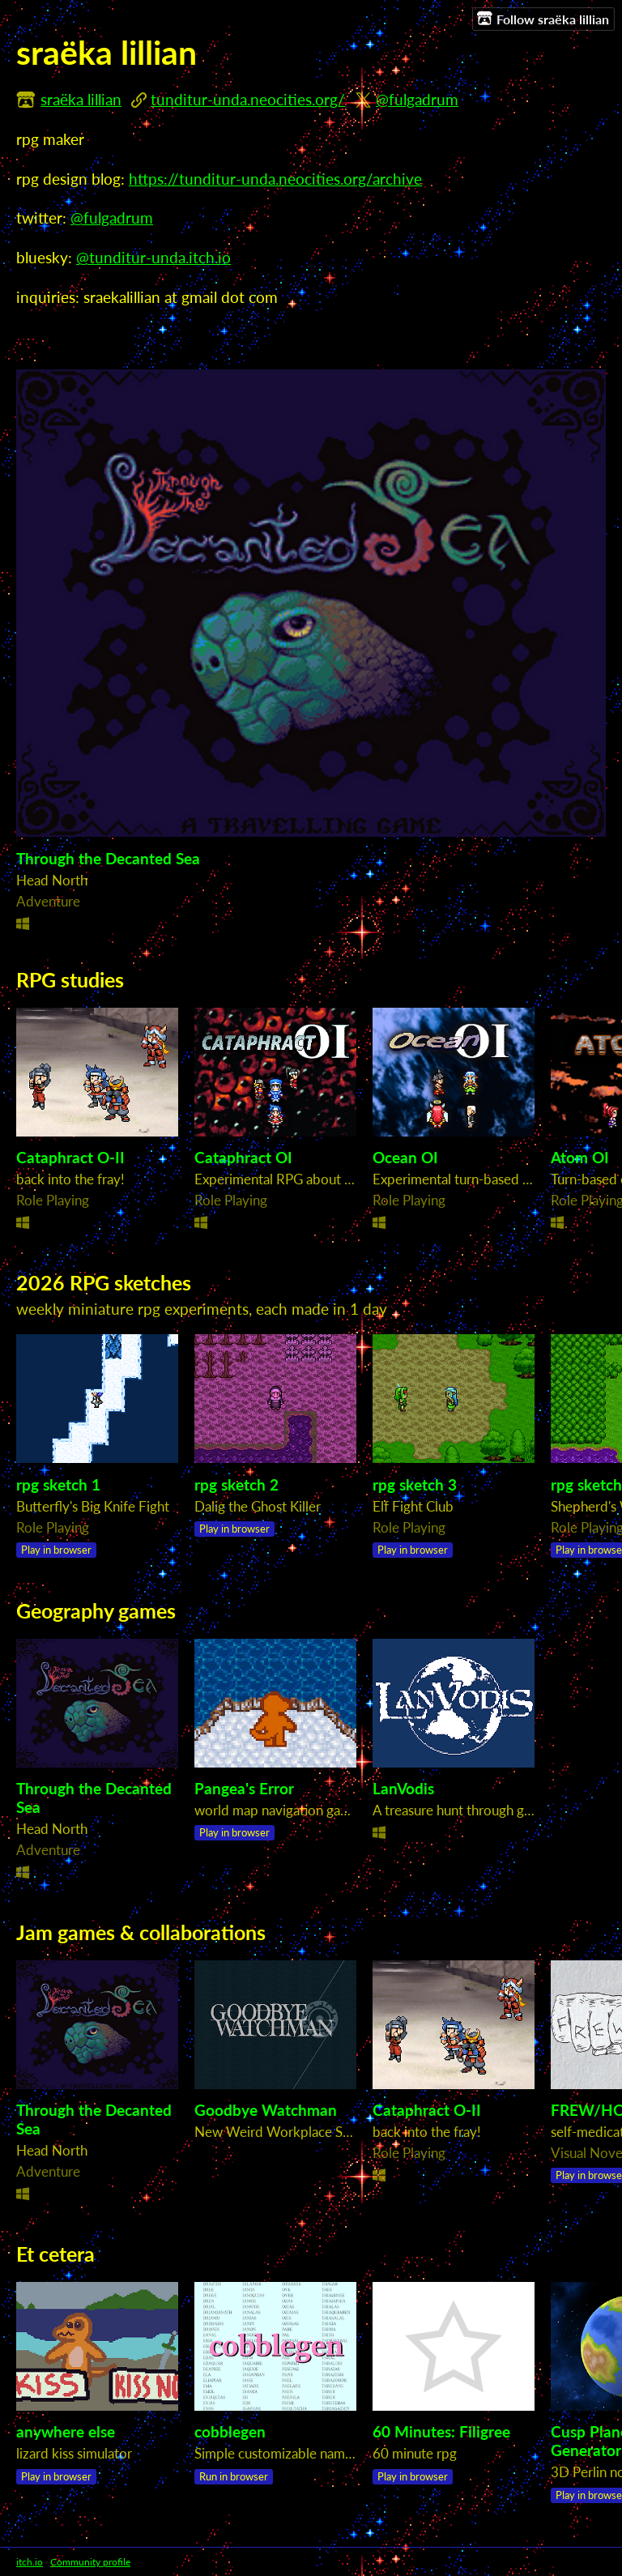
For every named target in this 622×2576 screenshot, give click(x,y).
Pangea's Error (244, 1788)
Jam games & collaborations (141, 1932)
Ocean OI (405, 1157)
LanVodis (403, 1788)
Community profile (90, 2562)
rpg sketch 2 (236, 1484)
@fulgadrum (417, 99)
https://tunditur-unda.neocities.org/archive (275, 178)
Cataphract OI (243, 1157)
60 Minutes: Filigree (441, 2431)
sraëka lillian (80, 99)
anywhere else (65, 2431)
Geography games (96, 1610)
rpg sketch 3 (415, 1484)
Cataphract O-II (70, 1157)
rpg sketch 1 (58, 1484)
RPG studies (70, 979)
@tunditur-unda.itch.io (153, 257)
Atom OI (580, 1157)
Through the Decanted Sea (108, 858)
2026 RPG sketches (103, 1282)
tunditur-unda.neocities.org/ (248, 99)
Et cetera (55, 2253)
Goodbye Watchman (265, 2109)
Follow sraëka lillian (543, 19)
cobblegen (230, 2431)
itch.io (29, 2562)
